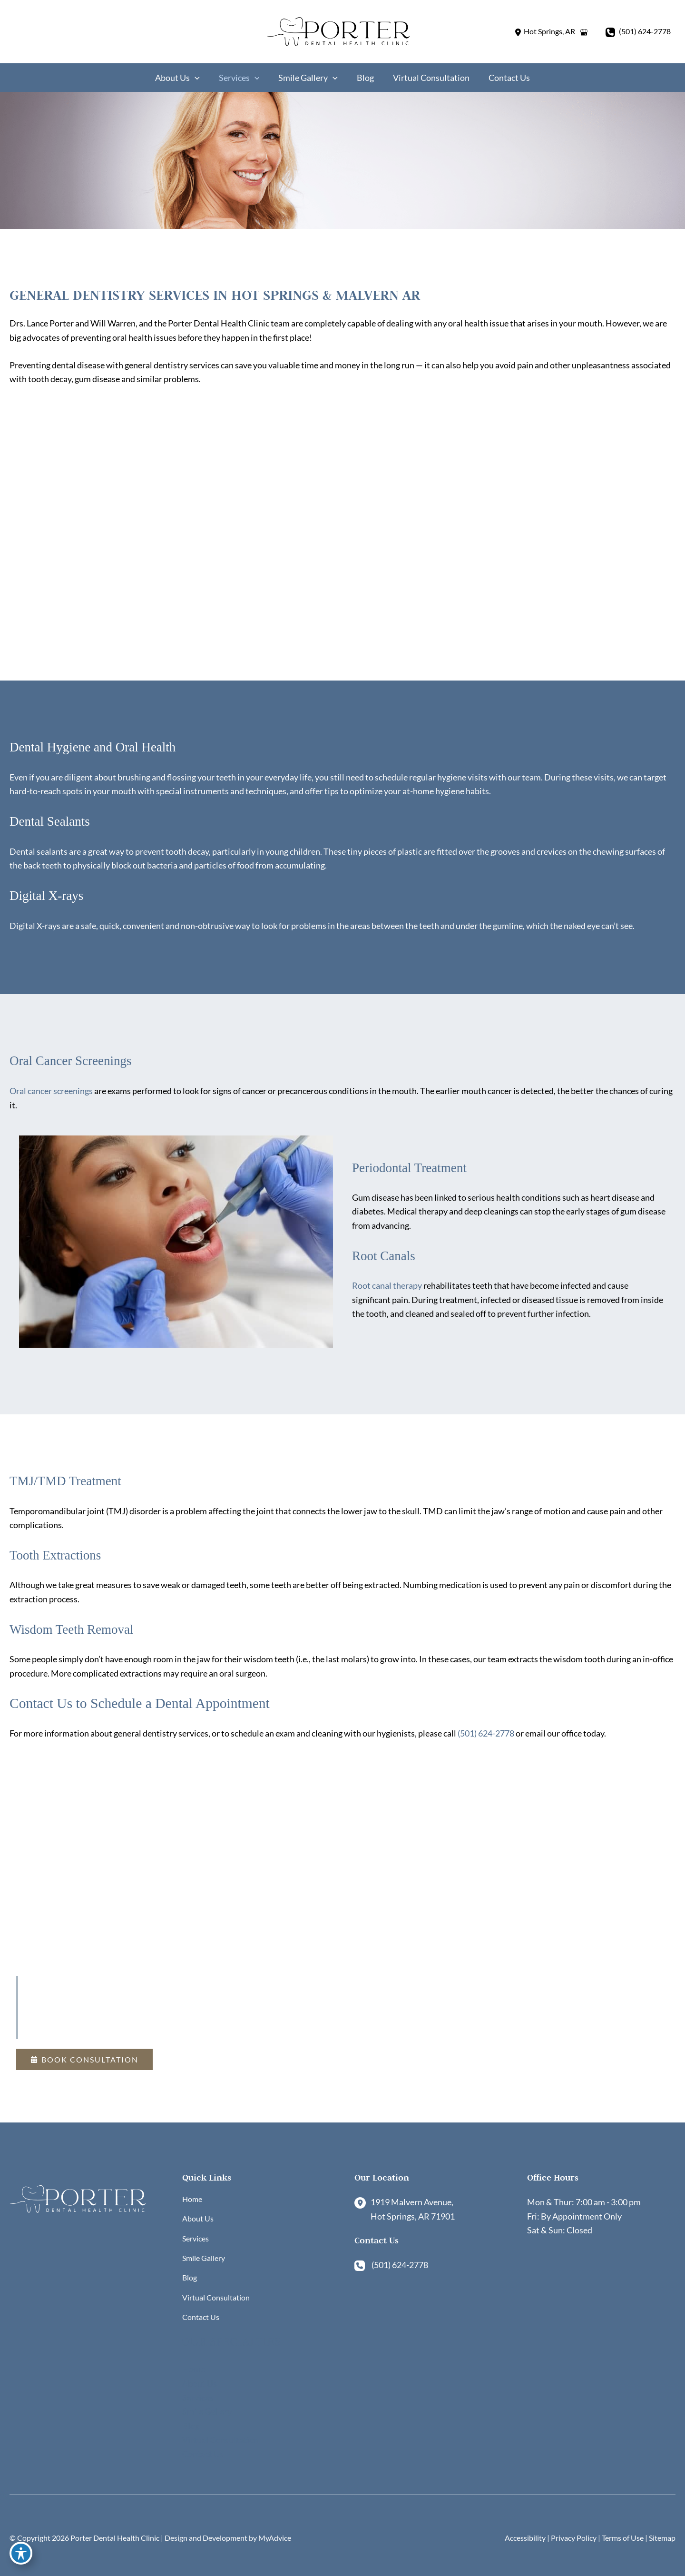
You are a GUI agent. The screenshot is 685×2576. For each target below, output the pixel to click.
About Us (198, 2206)
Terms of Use (623, 2537)
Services (195, 2228)
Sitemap (662, 2537)
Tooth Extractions (60, 1559)
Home (192, 2184)
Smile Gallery (203, 2250)
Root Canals (387, 1259)
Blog (189, 2272)
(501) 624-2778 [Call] (645, 31)
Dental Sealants (54, 823)
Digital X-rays (50, 898)
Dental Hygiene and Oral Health (102, 749)
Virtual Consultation (216, 2294)
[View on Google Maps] (583, 31)
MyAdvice (274, 2537)
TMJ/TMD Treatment (72, 1484)
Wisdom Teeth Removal (78, 1634)
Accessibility (525, 2537)
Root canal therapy (387, 1289)
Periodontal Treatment (415, 1170)
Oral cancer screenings (51, 1094)
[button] (84, 2042)
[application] (200, 78)
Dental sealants (39, 854)
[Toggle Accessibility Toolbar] (21, 2555)
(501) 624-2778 (486, 1739)
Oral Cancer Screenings (77, 1064)
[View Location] (543, 31)
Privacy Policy (574, 2537)
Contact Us (200, 2316)
